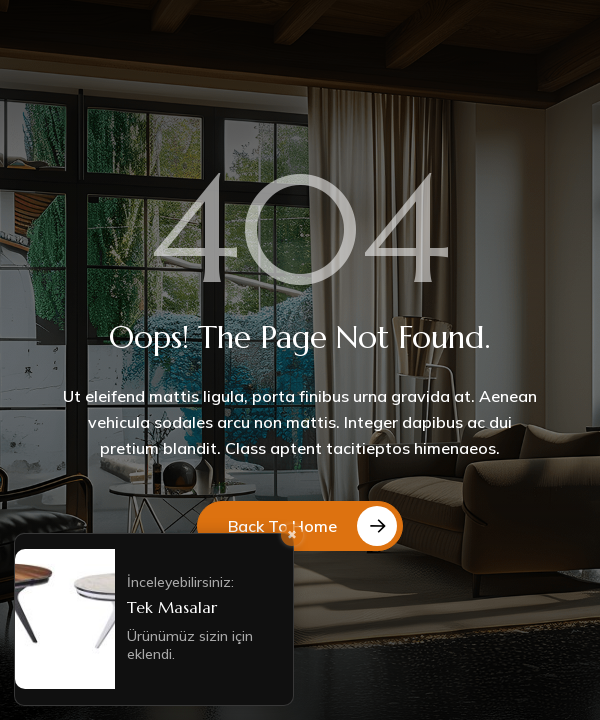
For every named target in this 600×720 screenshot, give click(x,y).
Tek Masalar (172, 607)
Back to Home (282, 526)
